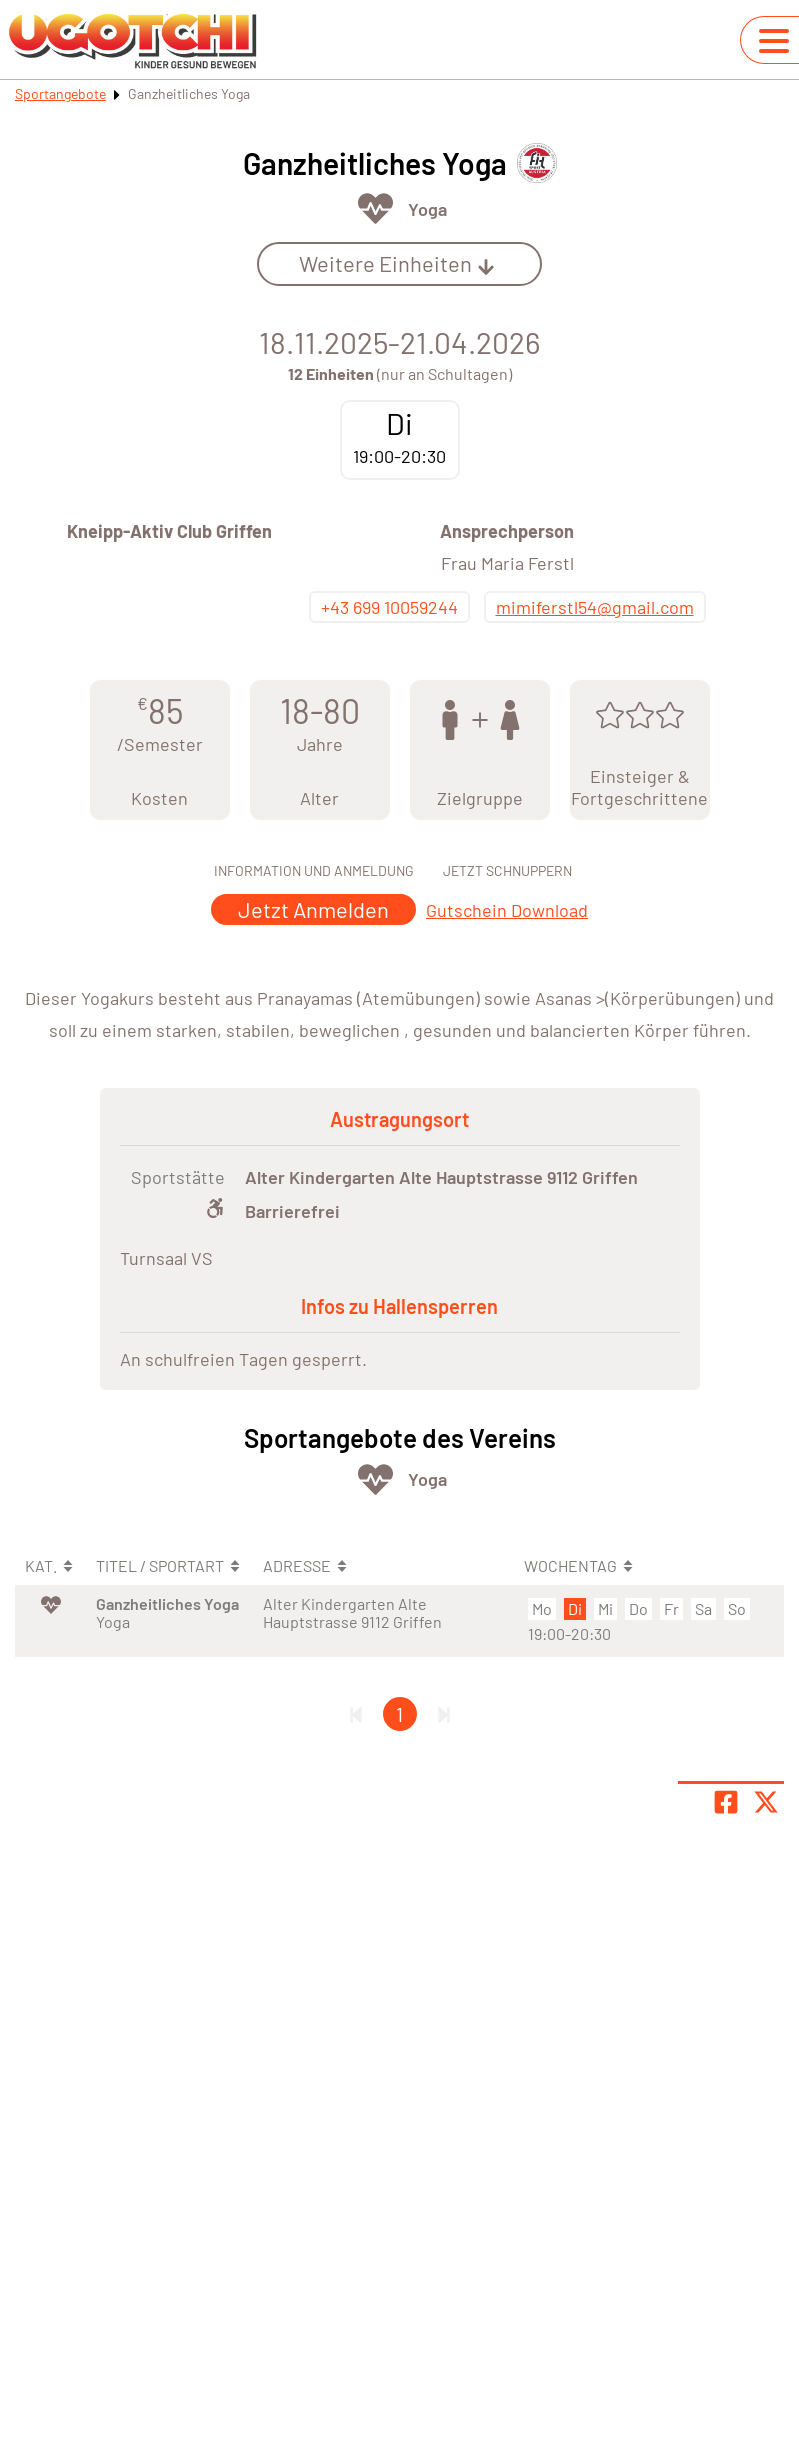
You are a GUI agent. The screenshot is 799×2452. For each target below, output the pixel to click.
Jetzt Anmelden (313, 909)
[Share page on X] (766, 1802)
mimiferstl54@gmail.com (595, 607)
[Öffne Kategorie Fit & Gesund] (375, 208)
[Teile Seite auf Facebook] (726, 1802)
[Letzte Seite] (444, 1714)
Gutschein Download (507, 910)
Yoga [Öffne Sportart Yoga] (427, 209)
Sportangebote (60, 93)
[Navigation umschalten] (774, 41)
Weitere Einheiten (397, 263)
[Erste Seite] (356, 1714)
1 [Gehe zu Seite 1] (399, 1714)
